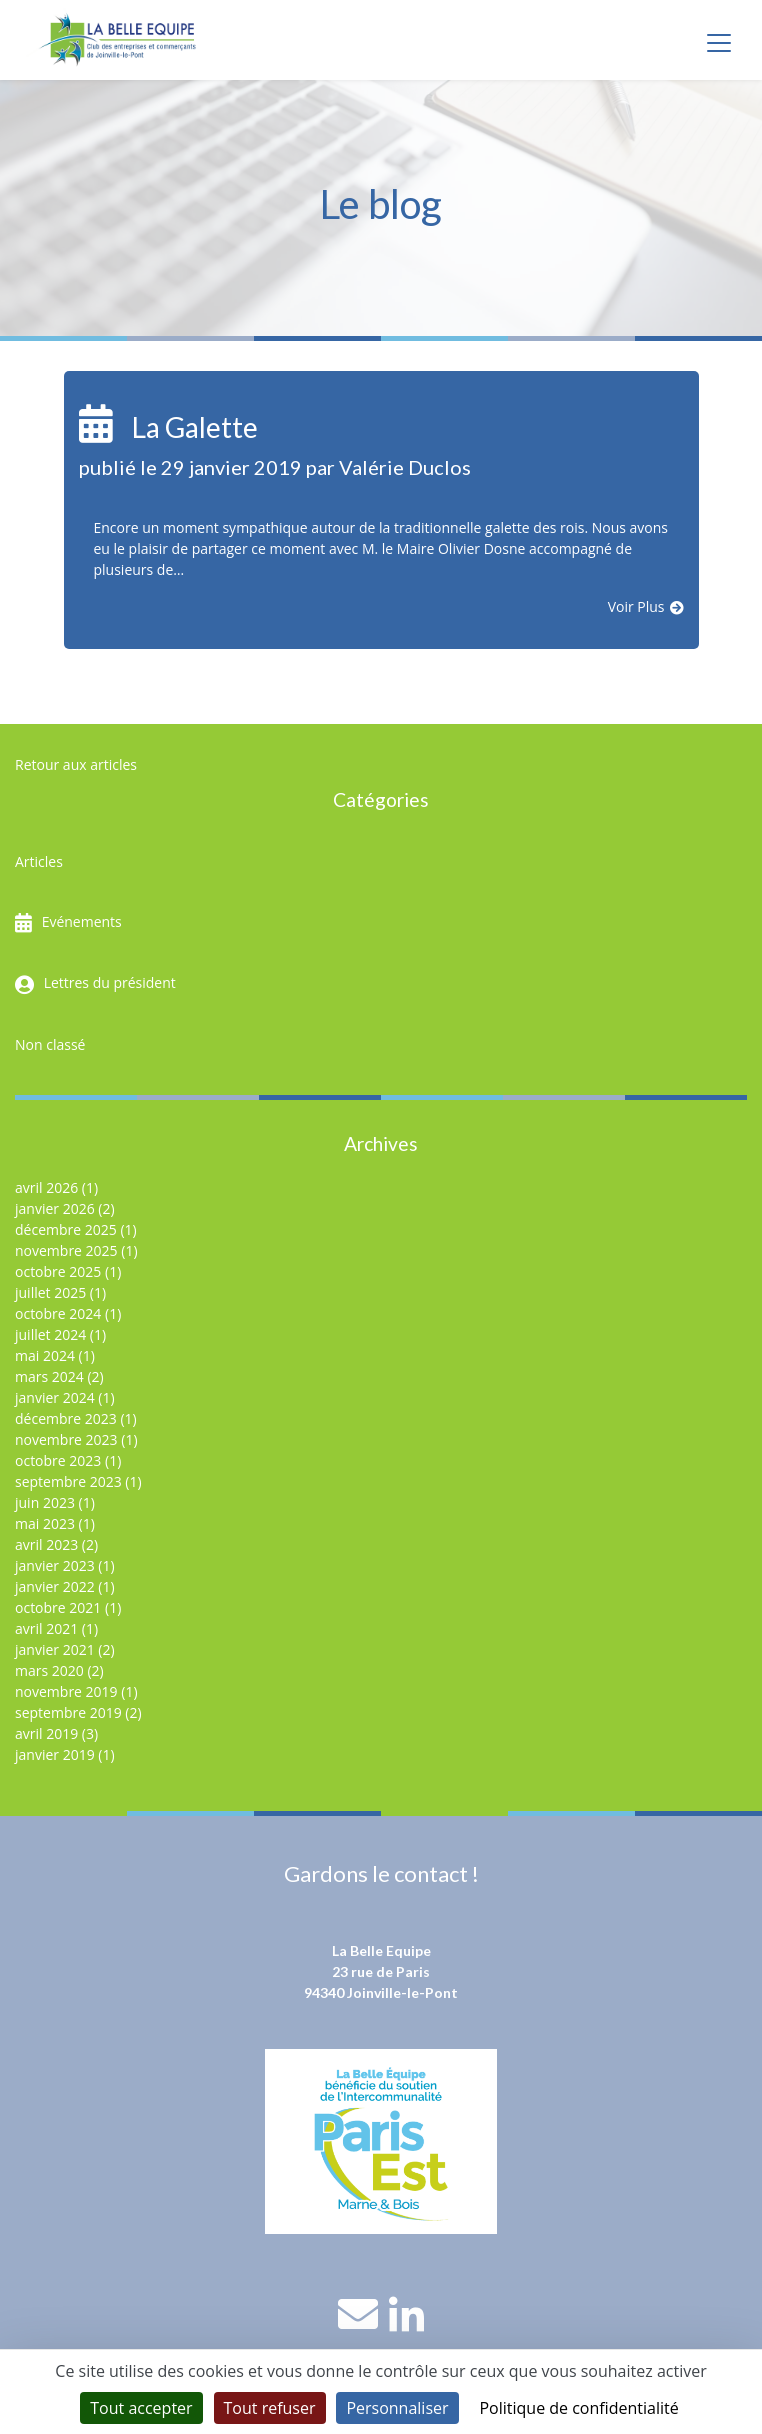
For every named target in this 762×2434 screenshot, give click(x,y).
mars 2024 (49, 1376)
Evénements (82, 921)
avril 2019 (46, 1733)
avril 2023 (46, 1544)
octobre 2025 (58, 1271)
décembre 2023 (66, 1418)
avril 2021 (46, 1628)
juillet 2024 (50, 1334)
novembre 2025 (66, 1250)
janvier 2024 (55, 1397)
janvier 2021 (55, 1649)
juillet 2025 (50, 1292)
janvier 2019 (55, 1754)
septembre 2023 (68, 1481)
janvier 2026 (55, 1208)
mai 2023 (45, 1523)
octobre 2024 (58, 1313)
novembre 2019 (66, 1691)
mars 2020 (49, 1670)
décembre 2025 (66, 1229)
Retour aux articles (76, 764)
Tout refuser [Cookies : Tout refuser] (270, 2408)
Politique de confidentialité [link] (578, 2408)
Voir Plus (636, 606)
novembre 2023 (66, 1439)
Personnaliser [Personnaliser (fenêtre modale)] (397, 2408)
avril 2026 (46, 1187)
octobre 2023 (58, 1460)
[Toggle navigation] (719, 43)
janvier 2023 (55, 1565)
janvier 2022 (55, 1586)
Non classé (50, 1044)
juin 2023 (45, 1502)
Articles (39, 861)
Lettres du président (110, 982)
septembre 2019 (68, 1712)
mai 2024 (45, 1355)
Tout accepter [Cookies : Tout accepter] (141, 2408)
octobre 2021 (58, 1607)
